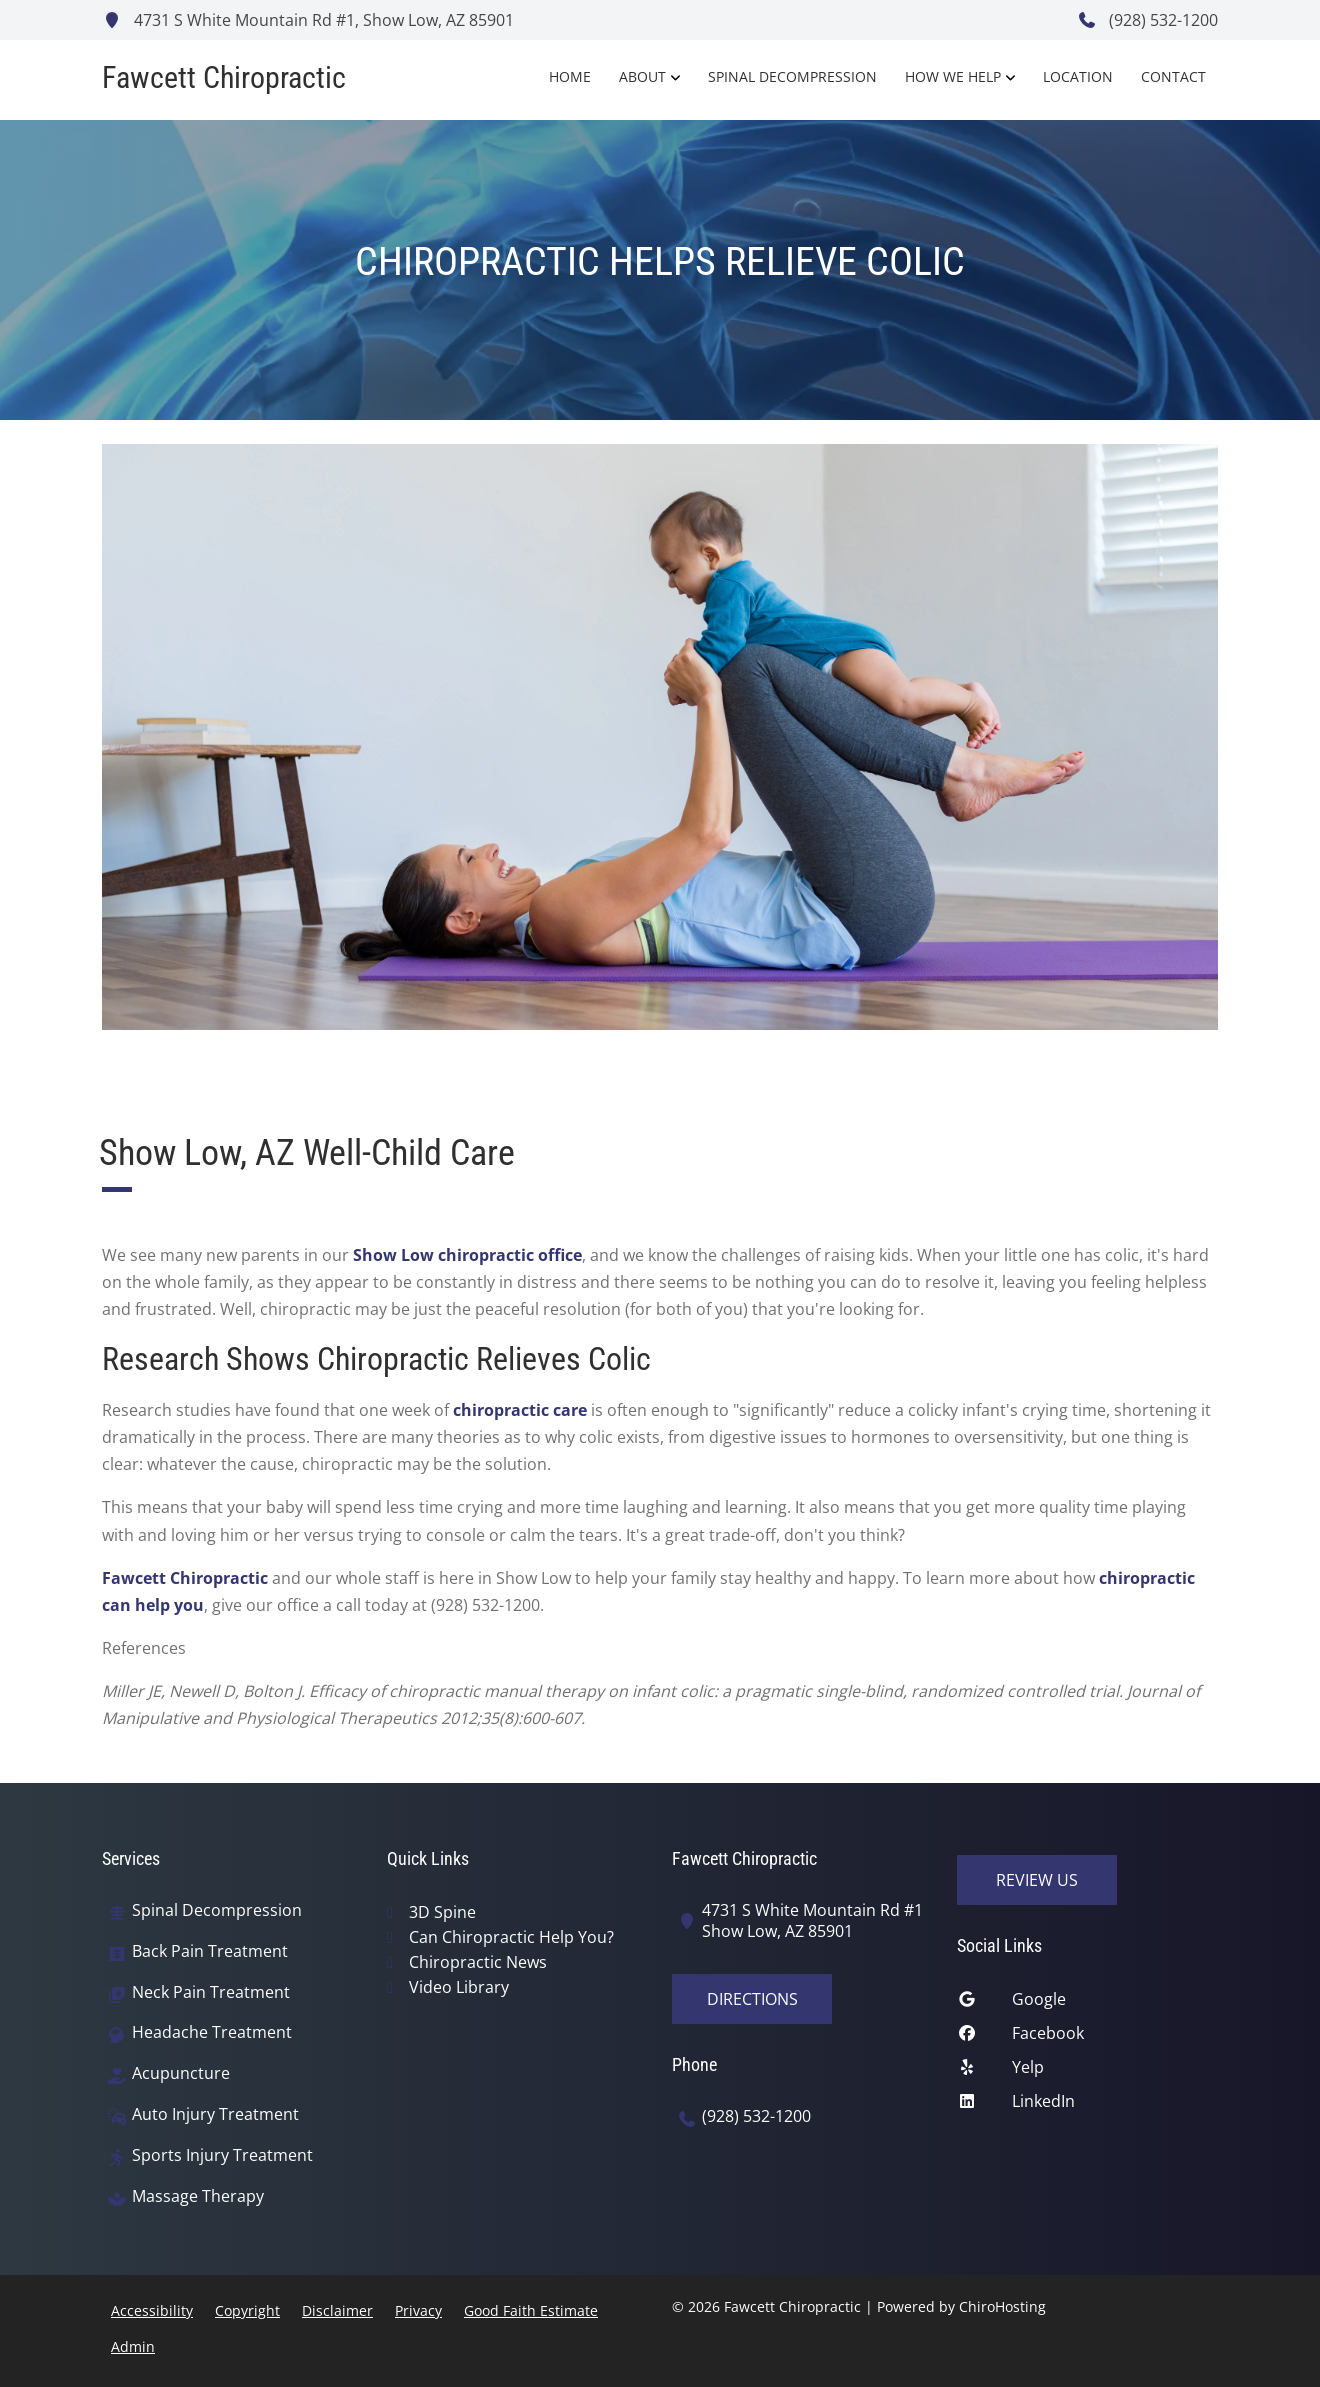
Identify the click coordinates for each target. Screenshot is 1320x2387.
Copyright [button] (247, 2310)
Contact (1173, 76)
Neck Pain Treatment (211, 1992)
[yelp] (1087, 2072)
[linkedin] (1087, 2106)
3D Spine (442, 1912)
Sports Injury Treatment (222, 2155)
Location (1078, 76)
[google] (1087, 2004)
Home (570, 76)
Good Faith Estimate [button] (531, 2310)
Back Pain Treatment (210, 1951)
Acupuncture (181, 2073)
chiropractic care (520, 1410)
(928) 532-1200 (1147, 20)
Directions (752, 1999)
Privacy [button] (418, 2310)
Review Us (1037, 1880)
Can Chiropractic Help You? (511, 1937)
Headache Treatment (212, 2032)
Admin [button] (133, 2346)
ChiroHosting (1002, 2306)
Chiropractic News (478, 1962)
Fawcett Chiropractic (185, 1578)
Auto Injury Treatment (215, 2114)
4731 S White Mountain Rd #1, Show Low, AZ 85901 (308, 20)
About (642, 76)
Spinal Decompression (792, 76)
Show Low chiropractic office (467, 1255)
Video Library (459, 1987)
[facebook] (1087, 2038)
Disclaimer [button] (337, 2310)
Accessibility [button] (152, 2310)
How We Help (953, 76)
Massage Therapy (198, 2196)
